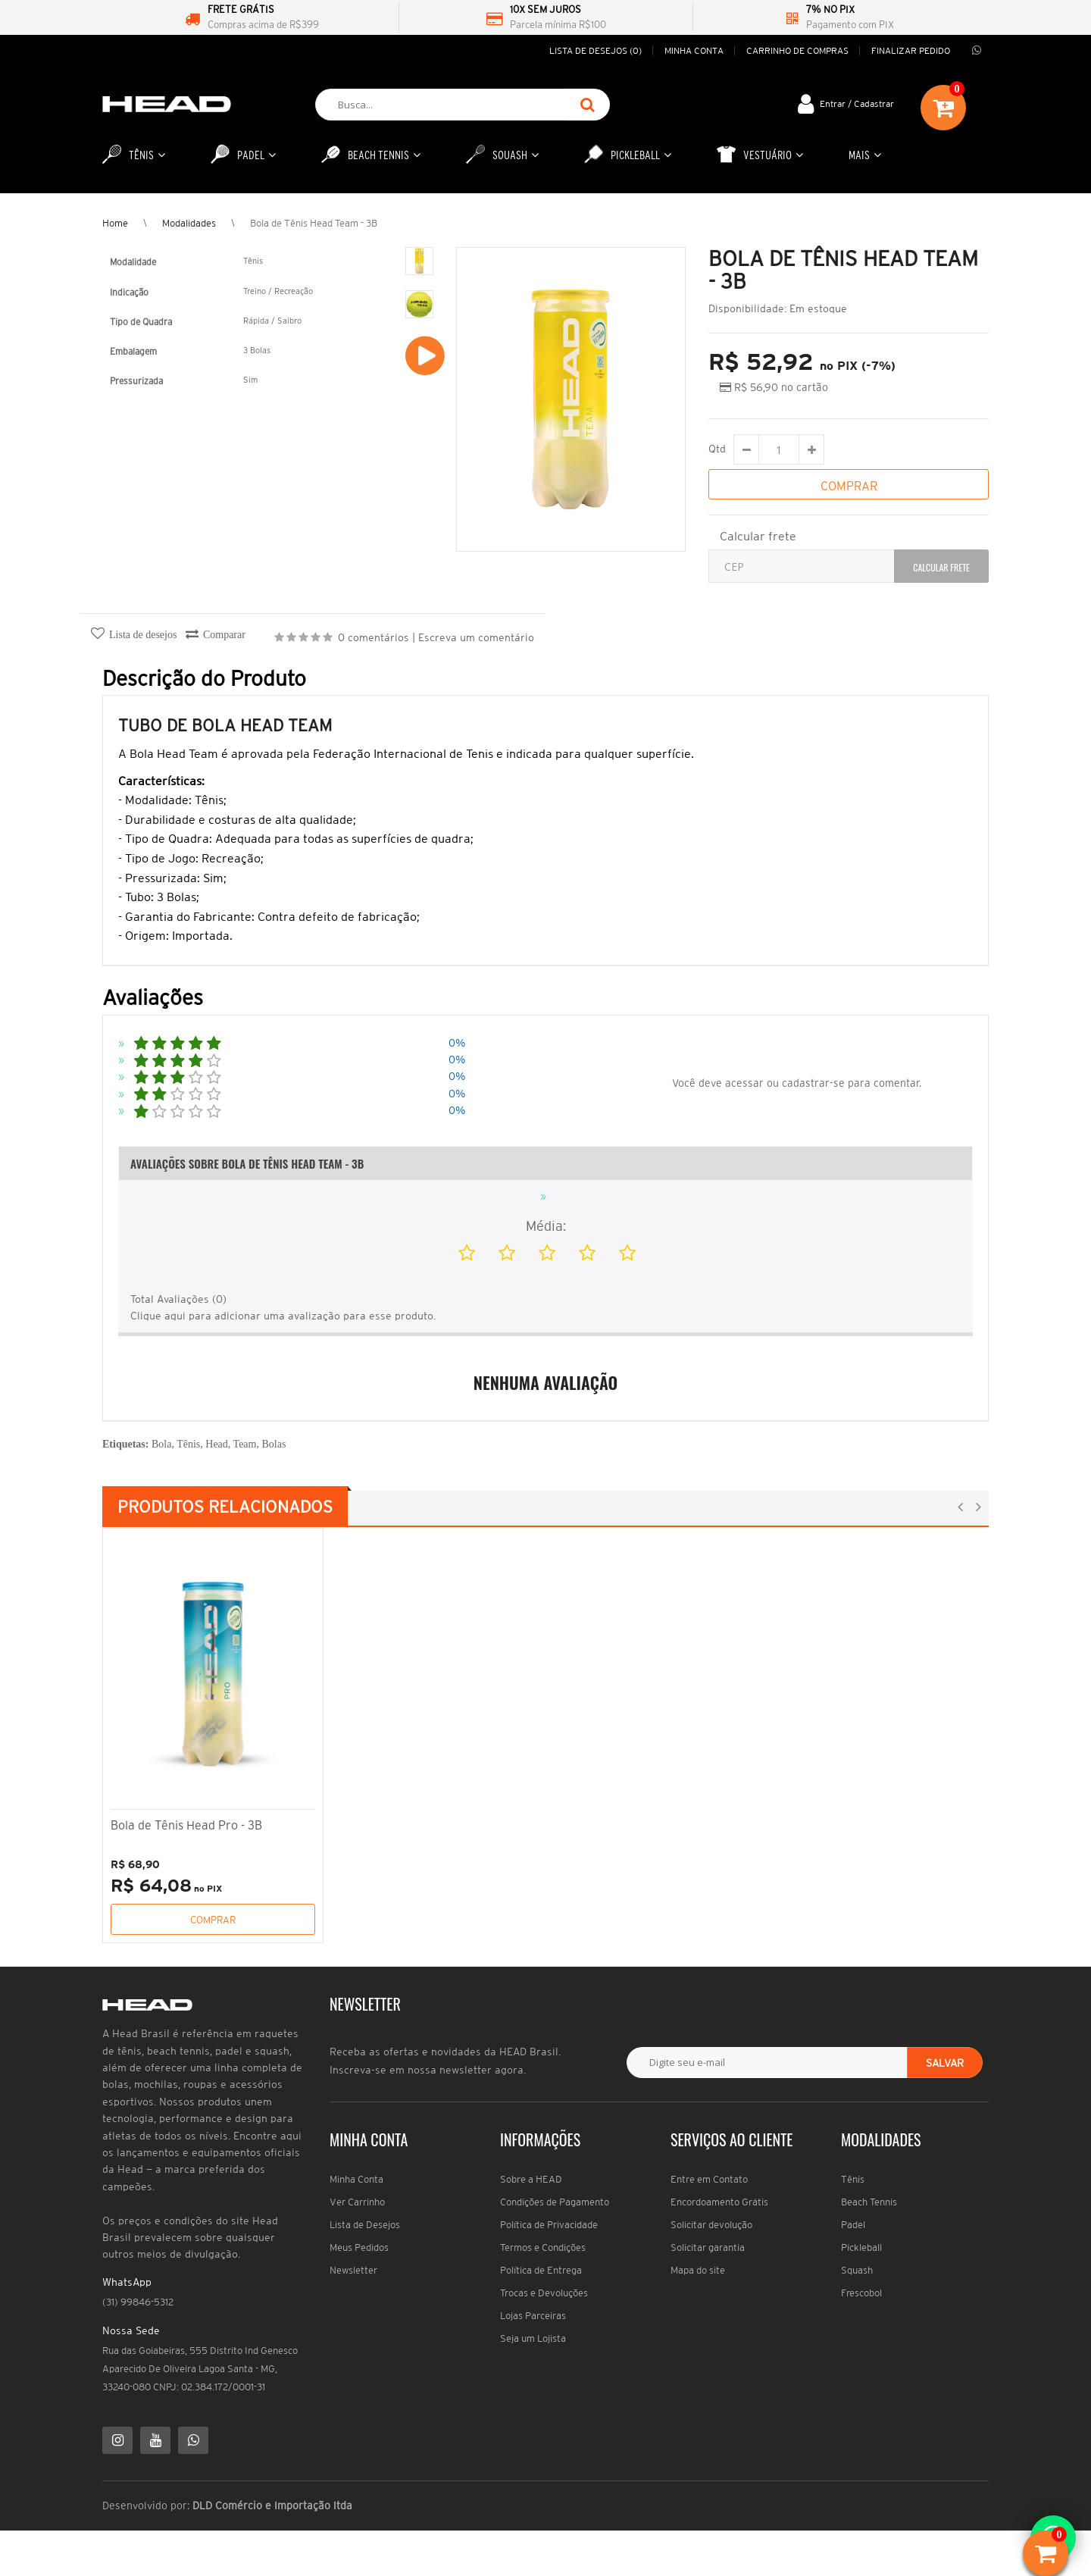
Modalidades (189, 223)
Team (245, 1444)
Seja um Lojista (533, 2338)
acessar (744, 1083)
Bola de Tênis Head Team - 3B (313, 223)
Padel (853, 2224)
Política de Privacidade (549, 2224)
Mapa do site (698, 2270)
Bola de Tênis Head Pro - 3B (186, 1825)
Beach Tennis (869, 2202)
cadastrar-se (813, 1083)
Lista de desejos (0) (595, 50)
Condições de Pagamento (554, 2202)
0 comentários (373, 637)
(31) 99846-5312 (137, 2302)
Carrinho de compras (797, 50)
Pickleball (861, 2247)
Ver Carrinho (357, 2202)
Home (115, 223)
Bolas (273, 1444)
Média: (546, 1226)
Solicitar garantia (708, 2247)
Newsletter (353, 2270)
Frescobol (861, 2293)
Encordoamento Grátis (719, 2202)
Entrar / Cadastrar (857, 103)
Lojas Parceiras (533, 2315)
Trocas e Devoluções (544, 2293)
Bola (161, 1444)
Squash (857, 2270)
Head (216, 1444)
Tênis (188, 1444)
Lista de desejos (143, 634)
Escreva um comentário (476, 637)
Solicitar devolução (711, 2224)
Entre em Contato (709, 2179)
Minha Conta (356, 2179)
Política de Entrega (541, 2270)
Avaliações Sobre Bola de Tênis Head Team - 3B (247, 1163)
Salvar (945, 2063)
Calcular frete (758, 536)
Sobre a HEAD (531, 2179)
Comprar (213, 1920)
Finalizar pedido (910, 50)
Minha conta (694, 50)
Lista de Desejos (365, 2224)
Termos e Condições (543, 2247)
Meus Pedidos (359, 2247)
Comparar (224, 634)
